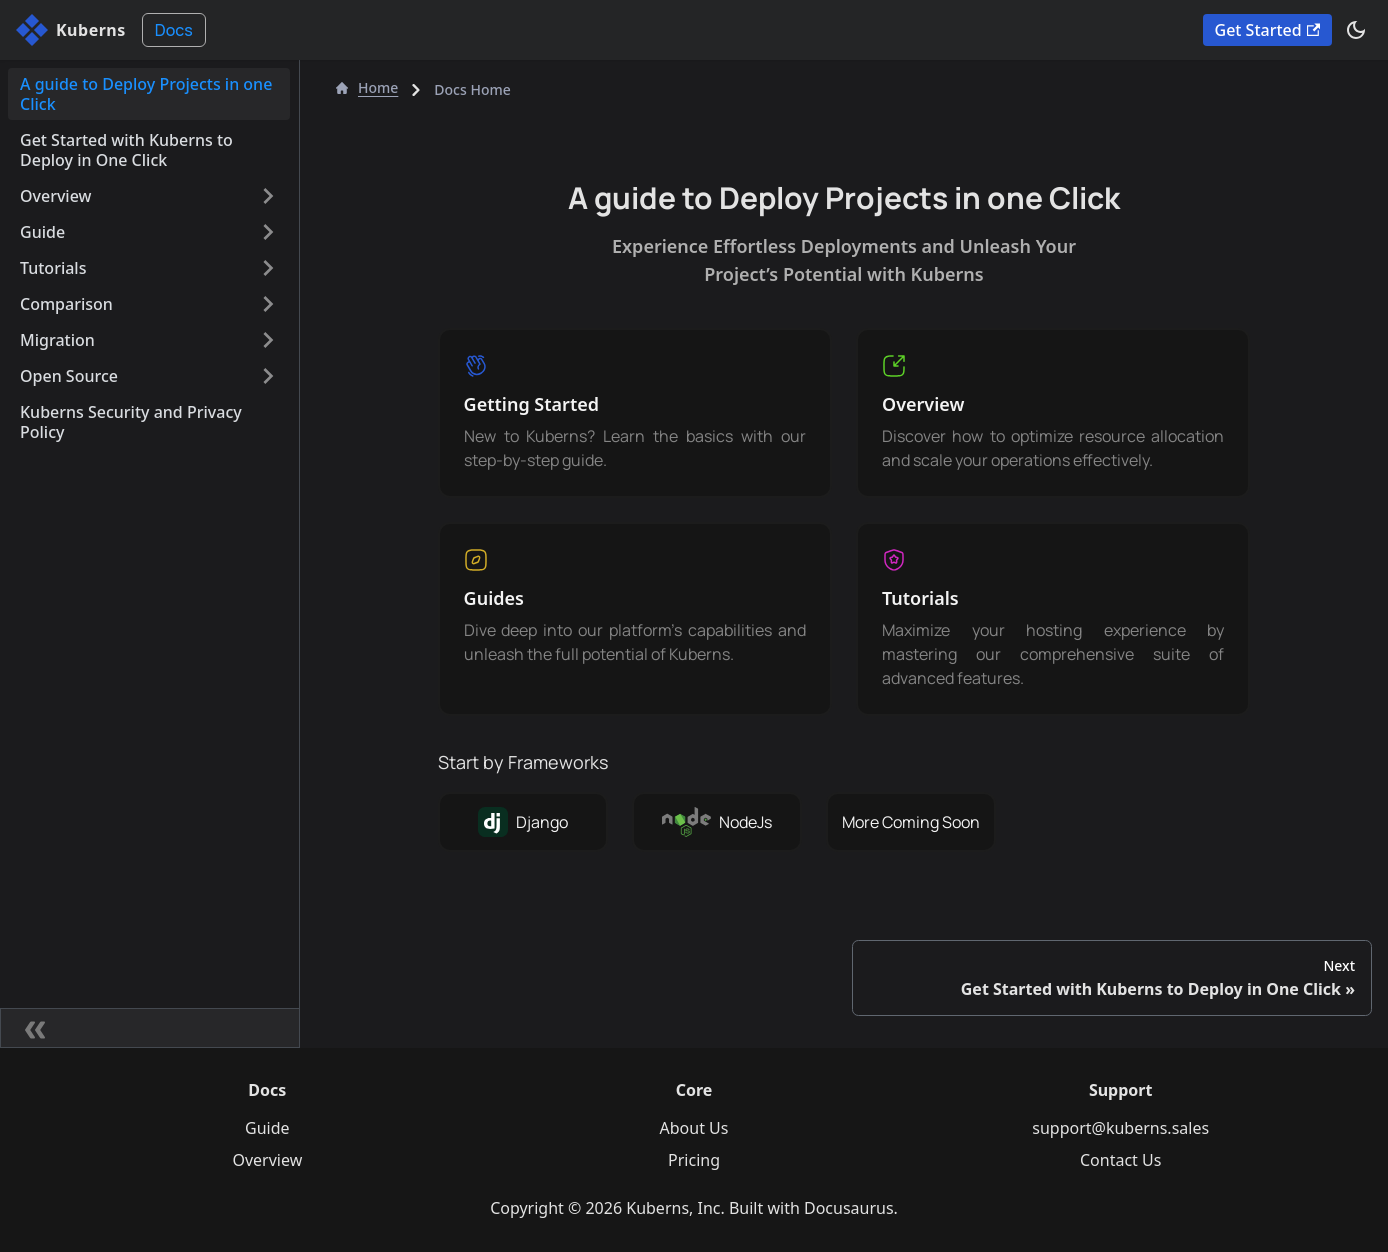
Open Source (69, 376)
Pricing (694, 1160)
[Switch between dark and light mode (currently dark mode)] (1356, 30)
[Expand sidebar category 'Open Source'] (268, 376)
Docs (174, 30)
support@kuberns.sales (1120, 1128)
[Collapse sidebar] (150, 1028)
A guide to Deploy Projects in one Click (146, 94)
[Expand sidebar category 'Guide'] (268, 232)
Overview (55, 196)
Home (367, 87)
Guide (42, 232)
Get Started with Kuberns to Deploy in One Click (126, 150)
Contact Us (1120, 1160)
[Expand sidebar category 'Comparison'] (268, 304)
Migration (57, 340)
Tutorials (53, 268)
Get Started (1267, 30)
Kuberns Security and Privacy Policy (131, 422)
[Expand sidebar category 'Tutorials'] (268, 268)
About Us (694, 1128)
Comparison (66, 304)
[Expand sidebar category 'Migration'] (268, 340)
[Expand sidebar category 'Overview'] (268, 196)
